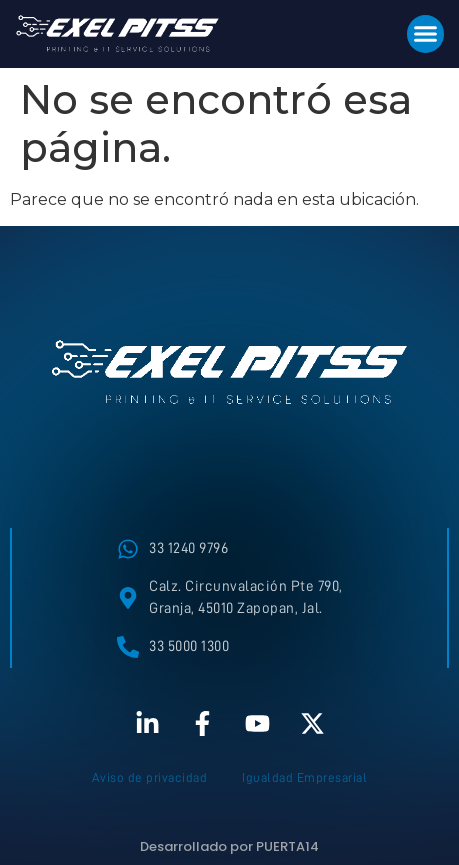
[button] (426, 34)
